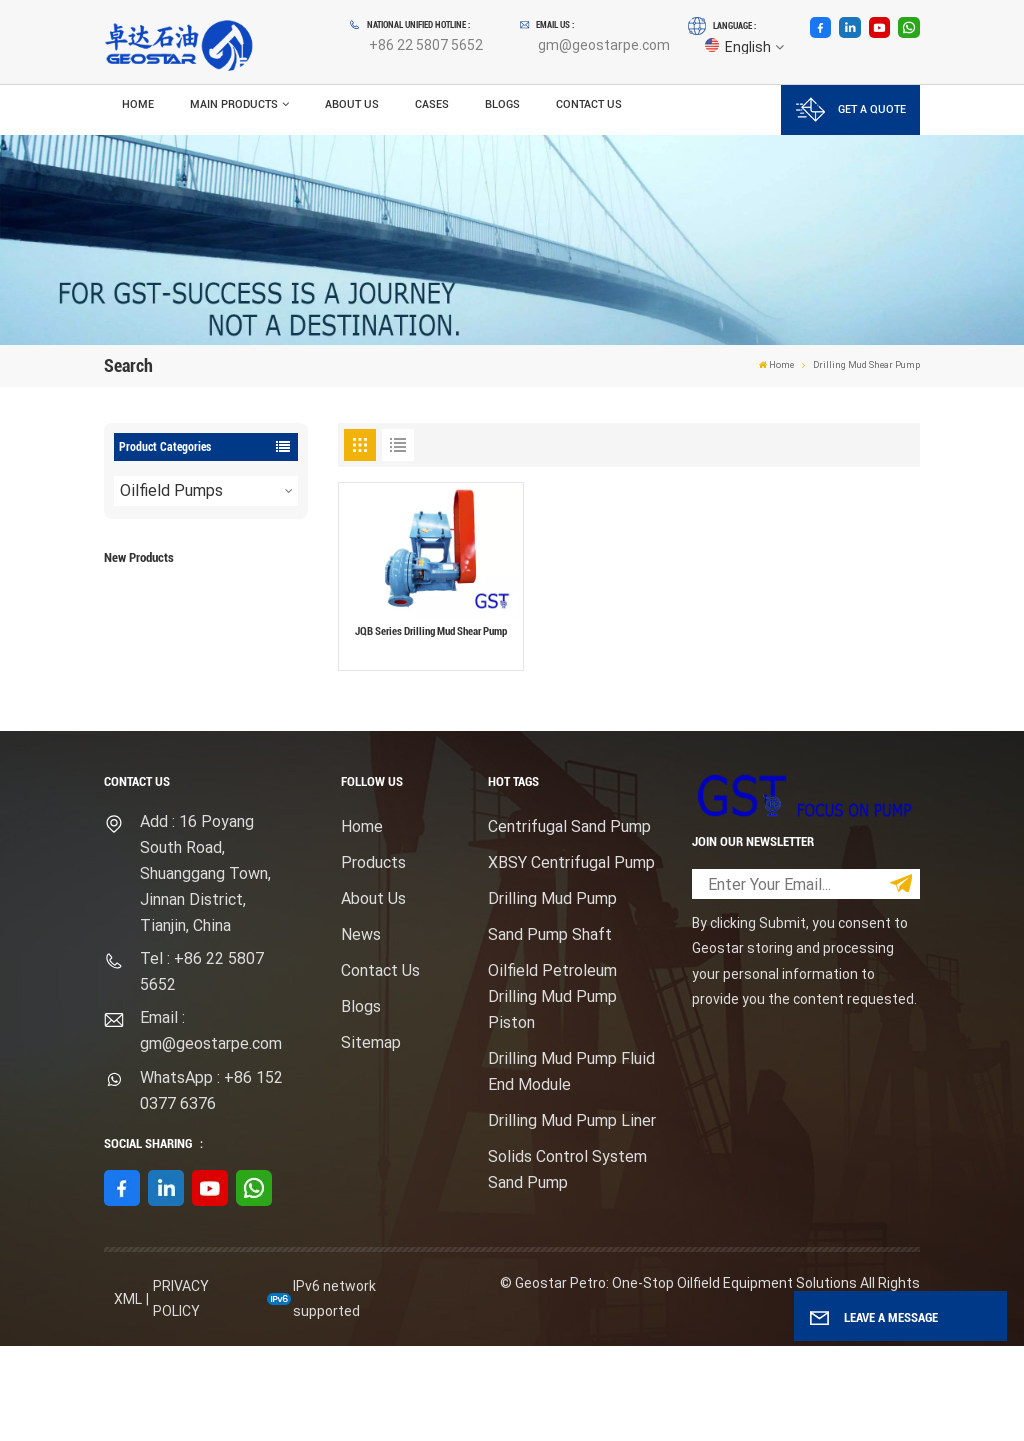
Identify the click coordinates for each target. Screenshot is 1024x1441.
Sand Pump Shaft (550, 1029)
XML (128, 1394)
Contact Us (589, 104)
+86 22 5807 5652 (426, 45)
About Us (352, 104)
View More (221, 639)
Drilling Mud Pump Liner (572, 1215)
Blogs (502, 104)
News (361, 1029)
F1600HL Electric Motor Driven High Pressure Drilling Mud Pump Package (233, 609)
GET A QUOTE (851, 109)
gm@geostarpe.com (604, 45)
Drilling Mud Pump (552, 993)
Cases (432, 104)
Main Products (234, 104)
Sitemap (371, 1137)
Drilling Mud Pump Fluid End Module (571, 1166)
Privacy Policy (181, 1393)
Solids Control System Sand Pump (567, 1264)
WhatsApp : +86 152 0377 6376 (211, 1185)
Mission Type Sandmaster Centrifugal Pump (224, 710)
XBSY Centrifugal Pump (571, 957)
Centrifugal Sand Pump (569, 921)
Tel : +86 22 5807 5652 (202, 1066)
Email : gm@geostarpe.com (211, 1126)
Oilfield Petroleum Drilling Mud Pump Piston (552, 1091)
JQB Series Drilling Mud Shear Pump (431, 631)
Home (138, 104)
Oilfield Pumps (171, 490)
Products (373, 957)
